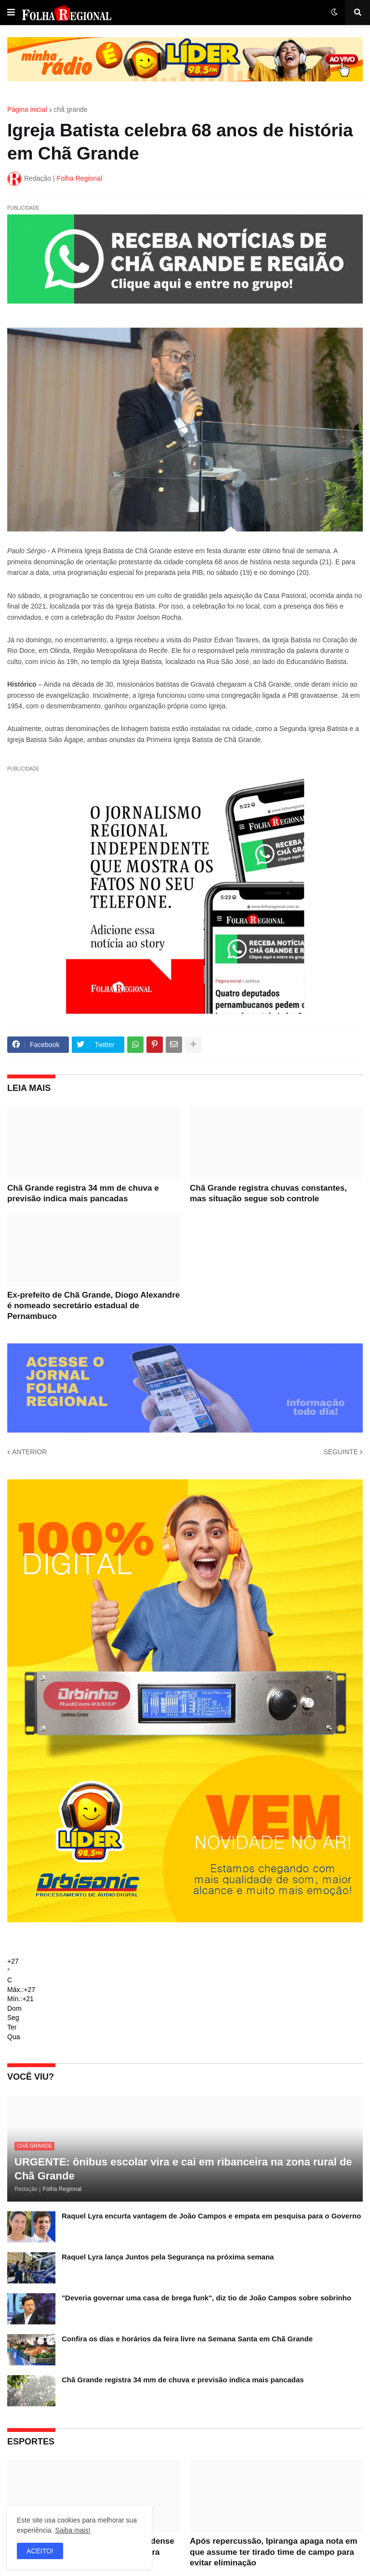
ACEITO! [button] (39, 2551)
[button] (11, 12)
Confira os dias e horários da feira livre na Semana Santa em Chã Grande (187, 2339)
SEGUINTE (340, 1452)
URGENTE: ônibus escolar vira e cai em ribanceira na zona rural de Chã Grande (183, 2169)
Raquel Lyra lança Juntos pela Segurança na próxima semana (168, 2257)
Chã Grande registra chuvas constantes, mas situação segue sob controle (268, 1193)
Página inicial (27, 109)
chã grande (71, 109)
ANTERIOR (29, 1452)
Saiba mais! (72, 2530)
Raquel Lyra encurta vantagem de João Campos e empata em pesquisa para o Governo (211, 2216)
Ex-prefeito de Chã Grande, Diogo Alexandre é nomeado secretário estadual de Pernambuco (93, 1305)
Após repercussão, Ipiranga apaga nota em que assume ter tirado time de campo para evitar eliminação (273, 2551)
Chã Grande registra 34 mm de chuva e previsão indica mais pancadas (83, 1193)
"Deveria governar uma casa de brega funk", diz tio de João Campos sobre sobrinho (206, 2298)
